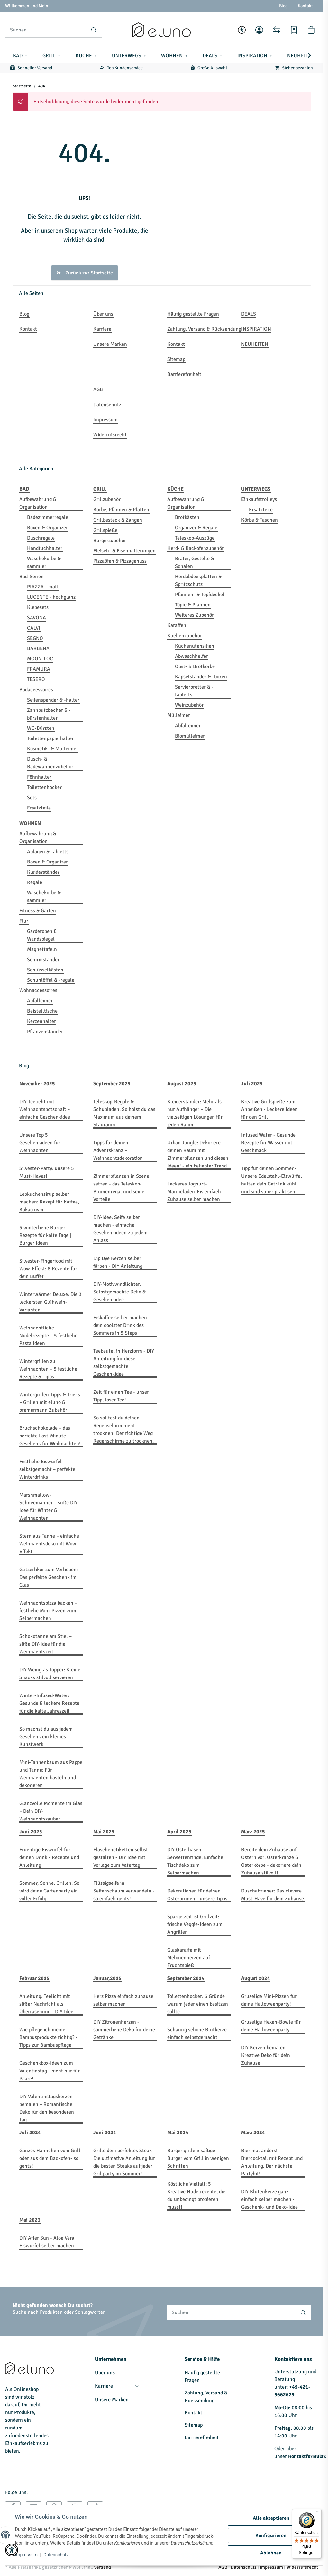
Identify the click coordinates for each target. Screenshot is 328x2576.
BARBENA (38, 648)
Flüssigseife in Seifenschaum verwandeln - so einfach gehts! (124, 1891)
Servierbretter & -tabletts (194, 691)
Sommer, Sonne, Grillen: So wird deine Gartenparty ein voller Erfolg (49, 1891)
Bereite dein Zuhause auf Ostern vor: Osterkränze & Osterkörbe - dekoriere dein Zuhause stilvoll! (271, 1861)
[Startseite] (161, 30)
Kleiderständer (43, 872)
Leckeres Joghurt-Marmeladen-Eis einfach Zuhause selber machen (194, 1192)
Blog (283, 6)
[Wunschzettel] (294, 30)
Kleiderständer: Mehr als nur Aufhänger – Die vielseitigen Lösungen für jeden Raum (195, 1113)
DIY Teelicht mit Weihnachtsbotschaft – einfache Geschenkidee (44, 1109)
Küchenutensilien (194, 646)
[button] (242, 30)
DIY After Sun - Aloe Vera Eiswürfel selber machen (46, 2242)
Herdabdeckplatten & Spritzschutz (198, 580)
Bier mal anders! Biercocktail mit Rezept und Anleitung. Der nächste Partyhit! (272, 2162)
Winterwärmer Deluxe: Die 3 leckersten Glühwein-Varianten (50, 1302)
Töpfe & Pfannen (193, 605)
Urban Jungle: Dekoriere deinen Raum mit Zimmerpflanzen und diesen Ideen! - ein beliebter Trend (197, 1154)
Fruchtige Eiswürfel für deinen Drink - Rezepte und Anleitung (49, 1857)
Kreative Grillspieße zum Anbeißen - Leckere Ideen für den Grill (269, 1109)
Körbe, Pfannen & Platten (121, 509)
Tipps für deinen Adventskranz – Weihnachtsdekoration (118, 1150)
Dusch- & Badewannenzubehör (50, 763)
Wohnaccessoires (38, 990)
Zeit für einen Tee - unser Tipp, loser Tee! (121, 1396)
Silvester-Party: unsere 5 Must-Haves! (46, 1172)
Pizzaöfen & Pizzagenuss (120, 561)
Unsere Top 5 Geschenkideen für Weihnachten (39, 1143)
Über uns (105, 2372)
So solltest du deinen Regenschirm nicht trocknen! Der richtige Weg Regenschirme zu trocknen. (123, 1429)
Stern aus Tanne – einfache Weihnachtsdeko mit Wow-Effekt (49, 1544)
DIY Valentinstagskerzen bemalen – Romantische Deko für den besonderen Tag (46, 2108)
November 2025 (37, 1083)
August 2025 (181, 1083)
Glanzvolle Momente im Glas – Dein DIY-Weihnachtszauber (50, 1811)
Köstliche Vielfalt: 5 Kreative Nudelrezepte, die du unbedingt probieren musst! (196, 2195)
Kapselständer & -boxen (201, 677)
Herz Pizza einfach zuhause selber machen (123, 2000)
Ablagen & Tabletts (47, 851)
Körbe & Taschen (259, 520)
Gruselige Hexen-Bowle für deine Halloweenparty (271, 2026)
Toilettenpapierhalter (50, 738)
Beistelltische (42, 1011)
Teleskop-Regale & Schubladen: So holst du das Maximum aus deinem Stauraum (124, 1113)
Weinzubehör (189, 705)
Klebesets (38, 607)
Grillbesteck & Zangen (117, 520)
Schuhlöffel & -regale (50, 980)
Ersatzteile (39, 808)
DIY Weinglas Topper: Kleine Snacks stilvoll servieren (49, 1674)
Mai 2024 (177, 2132)
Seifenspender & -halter (53, 700)
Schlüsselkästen (45, 970)
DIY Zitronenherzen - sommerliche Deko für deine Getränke (124, 2030)
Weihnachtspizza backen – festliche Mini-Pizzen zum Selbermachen (48, 1611)
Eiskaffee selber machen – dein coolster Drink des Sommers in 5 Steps (122, 1325)
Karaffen (176, 625)
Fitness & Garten (37, 911)
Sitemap (194, 2425)
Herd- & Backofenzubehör (195, 548)
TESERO (36, 679)
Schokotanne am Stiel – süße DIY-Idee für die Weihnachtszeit (45, 1644)
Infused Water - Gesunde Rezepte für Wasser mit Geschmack (268, 1143)
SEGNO (35, 638)
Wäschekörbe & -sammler (45, 562)
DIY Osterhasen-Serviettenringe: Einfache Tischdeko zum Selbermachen (195, 1861)
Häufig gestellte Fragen (202, 2376)
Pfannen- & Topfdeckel (199, 594)
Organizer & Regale (196, 527)
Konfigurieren (270, 2534)
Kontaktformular (306, 2456)
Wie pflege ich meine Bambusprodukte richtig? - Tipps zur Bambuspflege (48, 2037)
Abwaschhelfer (191, 656)
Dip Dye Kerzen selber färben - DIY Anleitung (117, 1262)
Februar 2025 (34, 1978)
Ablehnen (270, 2551)
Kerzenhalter (41, 1021)
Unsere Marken (112, 2399)
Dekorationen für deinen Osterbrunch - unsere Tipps (197, 1895)
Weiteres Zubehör (194, 615)
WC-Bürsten (40, 728)
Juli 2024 (30, 2132)
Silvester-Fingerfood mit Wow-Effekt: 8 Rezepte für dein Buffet (48, 1269)
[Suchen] (46, 29)
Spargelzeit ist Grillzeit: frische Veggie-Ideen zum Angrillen (195, 1924)
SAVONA (36, 617)
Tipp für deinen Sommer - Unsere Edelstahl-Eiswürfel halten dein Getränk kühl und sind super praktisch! (271, 1180)
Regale (34, 882)
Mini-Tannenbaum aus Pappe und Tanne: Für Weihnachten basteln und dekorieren (50, 1774)
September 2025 (112, 1083)
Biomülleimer (190, 736)
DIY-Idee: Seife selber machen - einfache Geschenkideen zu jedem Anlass (120, 1229)
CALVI (33, 628)
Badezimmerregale (47, 517)
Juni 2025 (30, 1832)
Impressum (27, 2556)
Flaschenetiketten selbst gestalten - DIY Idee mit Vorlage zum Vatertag (120, 1857)
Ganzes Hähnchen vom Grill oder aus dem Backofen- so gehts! (49, 2158)
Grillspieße (105, 530)
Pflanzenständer (45, 1031)
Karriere (104, 2386)
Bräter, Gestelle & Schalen (194, 562)
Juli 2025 (252, 1083)
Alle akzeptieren (270, 2516)
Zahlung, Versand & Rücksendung (206, 2397)
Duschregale (41, 538)
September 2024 (186, 1978)
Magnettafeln (42, 949)
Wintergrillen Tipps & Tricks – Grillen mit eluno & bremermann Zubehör (49, 1402)
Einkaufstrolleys (259, 499)
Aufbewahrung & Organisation (37, 503)
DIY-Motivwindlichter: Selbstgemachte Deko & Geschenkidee (119, 1292)
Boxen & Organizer (47, 527)
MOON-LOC (40, 659)
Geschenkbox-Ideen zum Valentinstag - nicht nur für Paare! (49, 2071)
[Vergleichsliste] (276, 30)
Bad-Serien (31, 576)
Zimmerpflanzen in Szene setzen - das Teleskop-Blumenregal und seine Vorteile (121, 1188)
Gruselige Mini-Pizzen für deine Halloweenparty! (269, 2000)
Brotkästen (187, 517)
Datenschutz (56, 2556)
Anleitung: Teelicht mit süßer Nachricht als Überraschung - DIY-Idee (46, 2004)
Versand (102, 2567)
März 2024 (253, 2132)
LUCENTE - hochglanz (51, 597)
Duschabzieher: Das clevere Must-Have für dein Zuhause (272, 1895)
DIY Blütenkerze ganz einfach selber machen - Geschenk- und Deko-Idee (269, 2199)
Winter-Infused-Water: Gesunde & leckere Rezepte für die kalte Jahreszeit (49, 1703)
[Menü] (318, 2513)
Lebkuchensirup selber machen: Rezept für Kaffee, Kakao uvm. (49, 1202)
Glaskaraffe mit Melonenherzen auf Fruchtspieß (188, 1958)
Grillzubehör (107, 499)
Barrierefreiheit (202, 2437)
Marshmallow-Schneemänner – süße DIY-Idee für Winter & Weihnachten (49, 1506)
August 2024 (255, 1978)
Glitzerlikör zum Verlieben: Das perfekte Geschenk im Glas (48, 1577)
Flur (23, 921)
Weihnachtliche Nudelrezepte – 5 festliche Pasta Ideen (48, 1335)
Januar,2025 (107, 1978)
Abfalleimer (188, 725)
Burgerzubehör (109, 540)
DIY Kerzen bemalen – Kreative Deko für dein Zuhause (265, 2055)
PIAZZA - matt (43, 587)
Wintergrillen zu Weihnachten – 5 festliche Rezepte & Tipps (48, 1369)
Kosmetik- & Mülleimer (52, 749)
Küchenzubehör (184, 635)
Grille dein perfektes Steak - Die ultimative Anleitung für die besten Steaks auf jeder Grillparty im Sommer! (124, 2162)
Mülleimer (178, 715)
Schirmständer (43, 959)
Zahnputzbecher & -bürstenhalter (49, 714)
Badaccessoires (36, 689)
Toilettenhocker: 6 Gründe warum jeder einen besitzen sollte (197, 2004)
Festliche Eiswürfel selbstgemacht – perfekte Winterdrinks (47, 1469)
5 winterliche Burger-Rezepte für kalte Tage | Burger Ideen (45, 1235)
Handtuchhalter (44, 548)
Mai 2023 (30, 2220)
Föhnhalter (39, 777)
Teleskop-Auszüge (194, 538)
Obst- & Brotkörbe (195, 666)
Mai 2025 (103, 1832)
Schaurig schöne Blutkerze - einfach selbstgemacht (198, 2033)
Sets (32, 797)
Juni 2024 (104, 2132)
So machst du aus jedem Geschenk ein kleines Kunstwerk (46, 1737)
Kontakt (305, 6)
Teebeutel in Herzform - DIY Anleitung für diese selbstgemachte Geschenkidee (123, 1362)
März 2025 (253, 1832)
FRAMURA (38, 669)
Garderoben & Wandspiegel (42, 935)
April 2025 (179, 1832)
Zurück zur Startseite (84, 273)
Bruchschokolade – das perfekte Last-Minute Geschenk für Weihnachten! (50, 1436)
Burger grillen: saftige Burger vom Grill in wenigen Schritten (198, 2158)
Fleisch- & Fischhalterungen (124, 551)
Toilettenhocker (44, 787)
